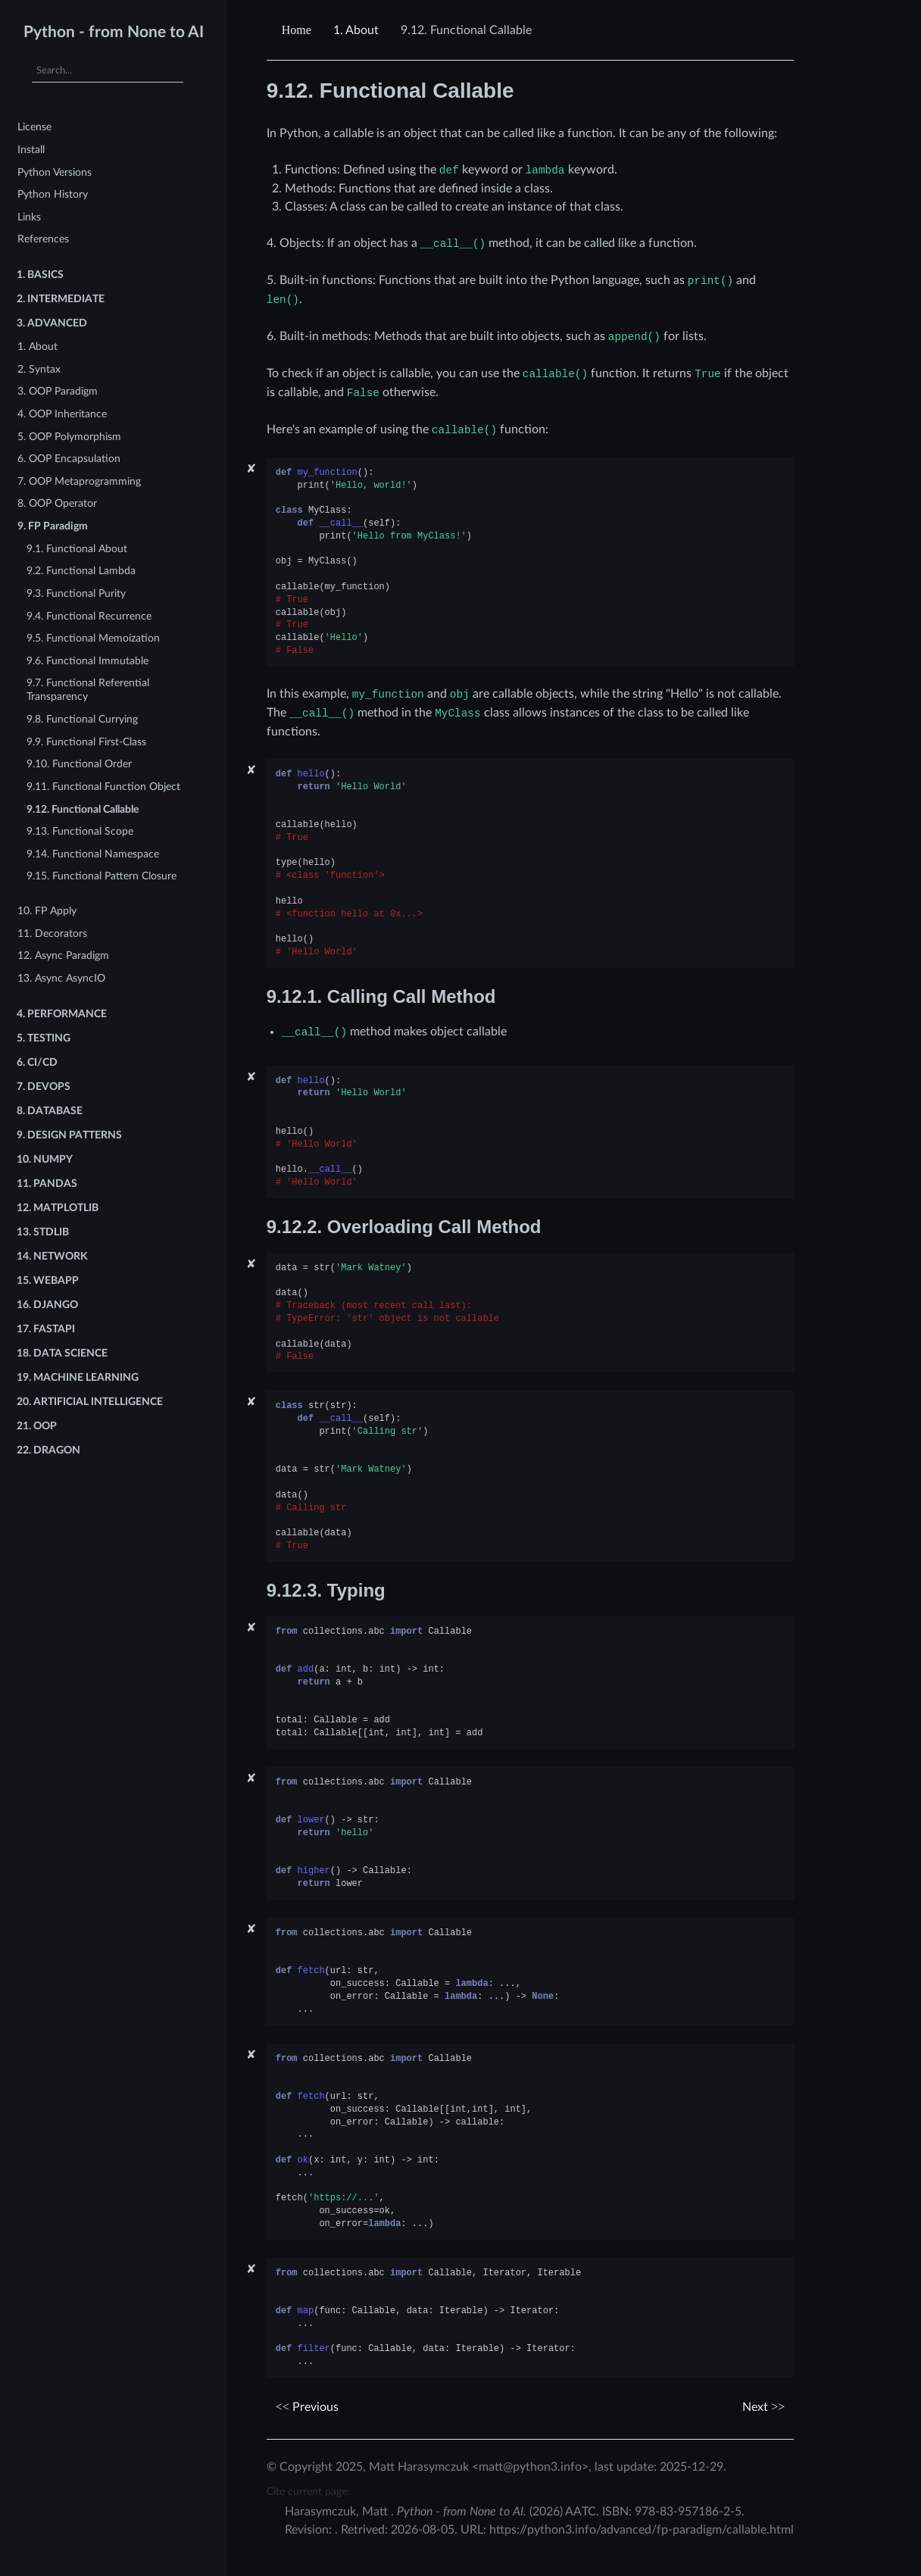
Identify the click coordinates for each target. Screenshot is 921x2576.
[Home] (298, 30)
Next (763, 2407)
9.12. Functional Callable (83, 809)
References (43, 239)
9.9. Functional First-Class (86, 742)
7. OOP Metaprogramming (79, 481)
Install (31, 149)
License (34, 127)
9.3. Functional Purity (76, 593)
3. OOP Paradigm (57, 391)
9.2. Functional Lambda (81, 570)
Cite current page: (308, 2491)
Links (29, 217)
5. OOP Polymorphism (69, 436)
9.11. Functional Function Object (103, 786)
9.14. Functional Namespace (93, 854)
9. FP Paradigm (52, 526)
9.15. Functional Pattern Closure (101, 876)
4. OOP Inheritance (62, 414)
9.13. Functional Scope (80, 831)
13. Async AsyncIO (61, 978)
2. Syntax (39, 369)
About (356, 30)
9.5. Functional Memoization (93, 638)
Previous (307, 2407)
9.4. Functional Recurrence (89, 616)
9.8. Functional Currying (82, 719)
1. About (37, 346)
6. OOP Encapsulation (68, 458)
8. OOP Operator (57, 503)
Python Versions (54, 172)
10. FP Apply (46, 910)
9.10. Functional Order (79, 764)
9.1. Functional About (77, 548)
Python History (52, 194)
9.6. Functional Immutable (87, 661)
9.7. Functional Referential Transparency (88, 689)
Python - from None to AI (113, 32)
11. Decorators (52, 933)
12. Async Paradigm (63, 955)
